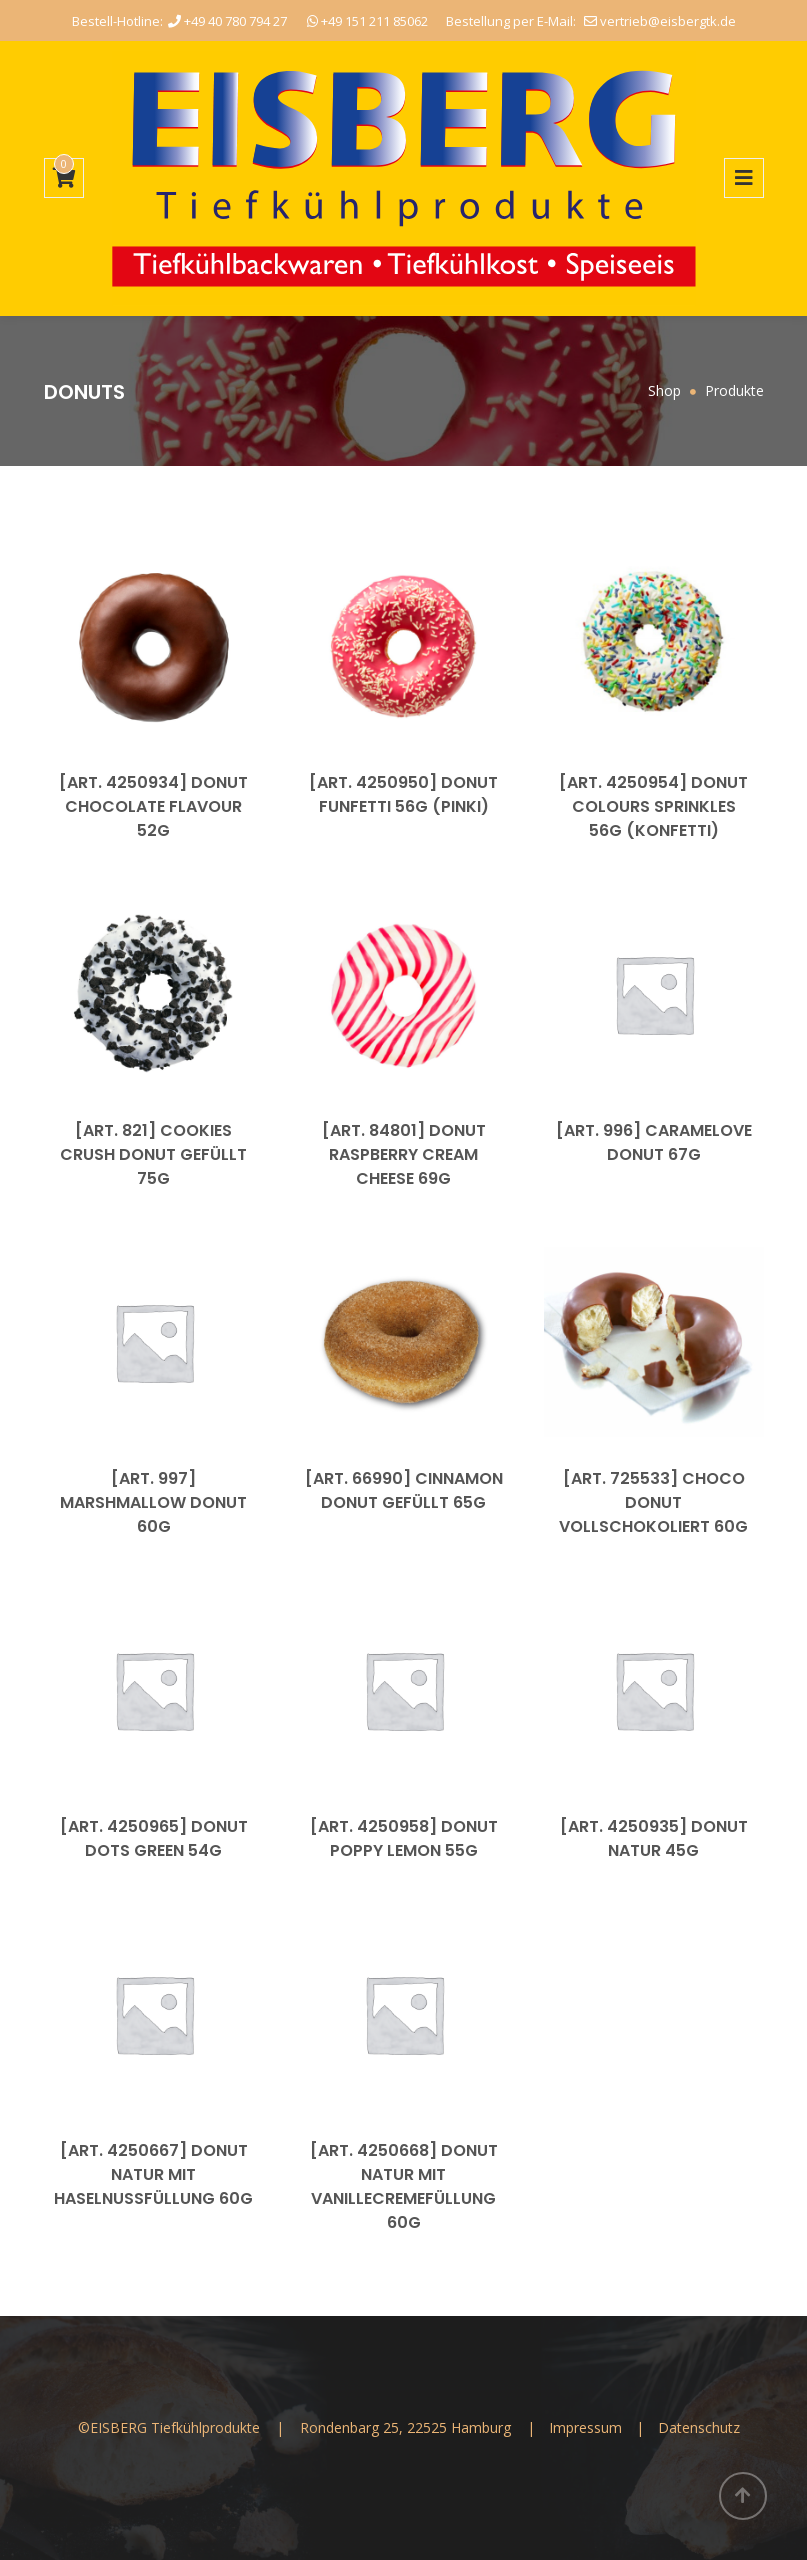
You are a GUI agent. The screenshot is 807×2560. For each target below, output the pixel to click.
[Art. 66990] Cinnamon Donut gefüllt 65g (404, 1490)
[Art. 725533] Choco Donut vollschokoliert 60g (653, 1502)
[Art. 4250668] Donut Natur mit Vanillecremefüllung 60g (404, 2186)
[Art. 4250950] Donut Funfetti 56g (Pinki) (403, 794)
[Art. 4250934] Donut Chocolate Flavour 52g (153, 806)
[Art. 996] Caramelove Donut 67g (654, 1142)
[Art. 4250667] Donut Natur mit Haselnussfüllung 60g (153, 2174)
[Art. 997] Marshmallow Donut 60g (153, 1502)
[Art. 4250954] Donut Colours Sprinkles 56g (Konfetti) (653, 806)
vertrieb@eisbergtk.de (660, 21)
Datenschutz (699, 2427)
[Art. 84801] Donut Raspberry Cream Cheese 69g (404, 1154)
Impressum (587, 2427)
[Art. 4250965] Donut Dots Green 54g (154, 1838)
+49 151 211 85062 (367, 21)
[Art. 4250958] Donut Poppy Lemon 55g (404, 1838)
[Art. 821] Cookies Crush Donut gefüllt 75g (153, 1154)
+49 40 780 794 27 (227, 21)
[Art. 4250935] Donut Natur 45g (654, 1838)
